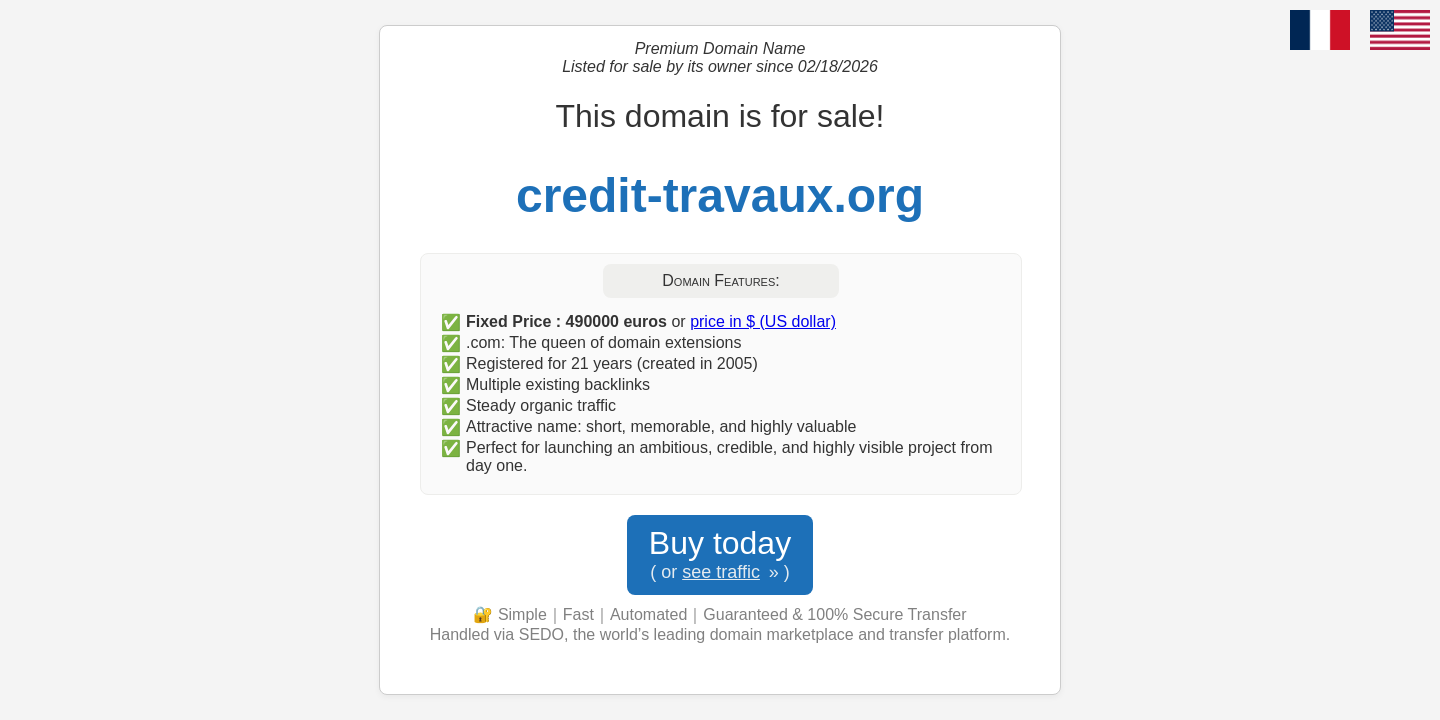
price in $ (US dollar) (763, 321)
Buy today (720, 555)
